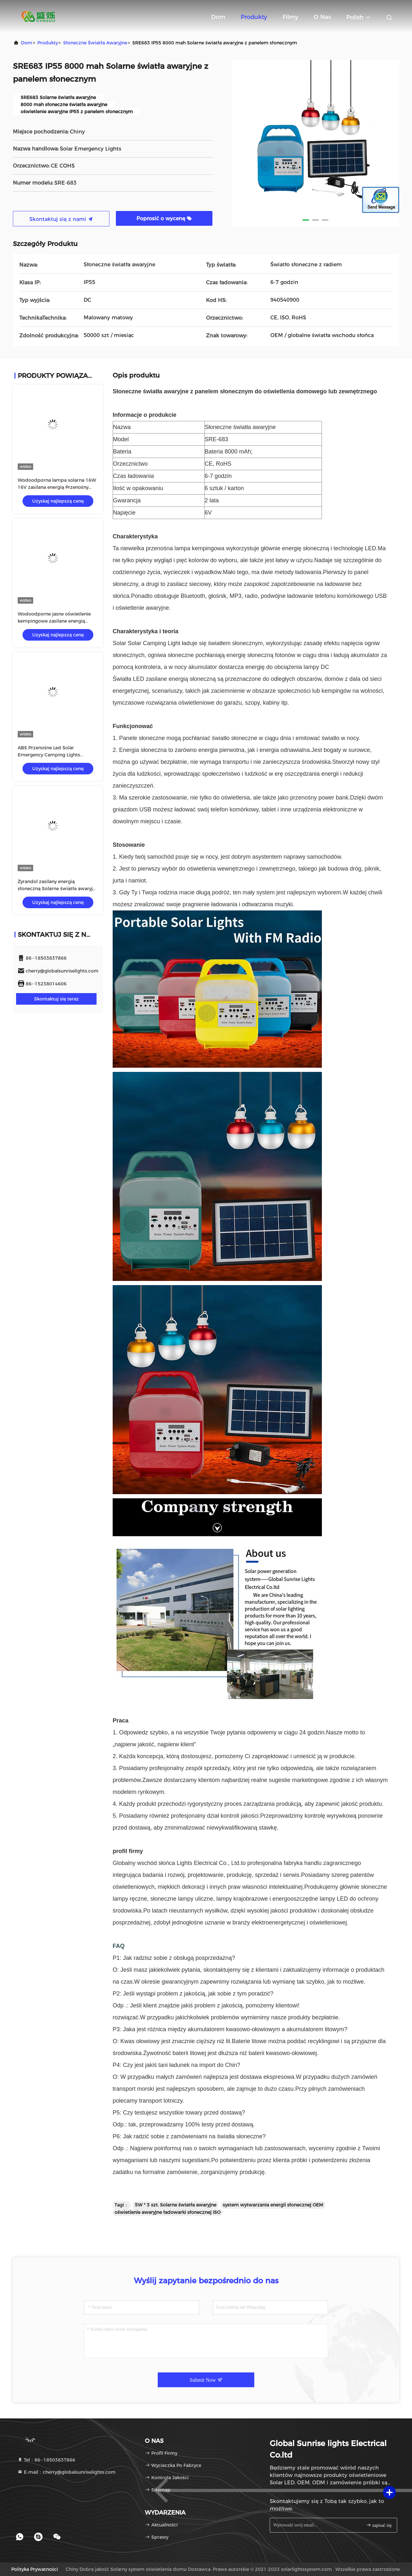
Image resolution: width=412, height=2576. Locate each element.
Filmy (290, 17)
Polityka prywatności (34, 2569)
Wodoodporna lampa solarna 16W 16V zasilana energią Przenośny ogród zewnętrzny (57, 487)
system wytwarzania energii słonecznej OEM (273, 2205)
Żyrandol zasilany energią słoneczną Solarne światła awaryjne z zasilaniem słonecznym (58, 889)
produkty (47, 43)
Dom (218, 17)
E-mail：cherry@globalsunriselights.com (66, 2472)
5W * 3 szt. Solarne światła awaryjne (175, 2205)
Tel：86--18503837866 (46, 2460)
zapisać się (379, 2525)
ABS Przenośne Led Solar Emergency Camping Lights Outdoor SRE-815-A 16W (49, 755)
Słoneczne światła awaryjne (95, 43)
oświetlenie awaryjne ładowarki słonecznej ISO (167, 2212)
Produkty (254, 17)
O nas (322, 17)
